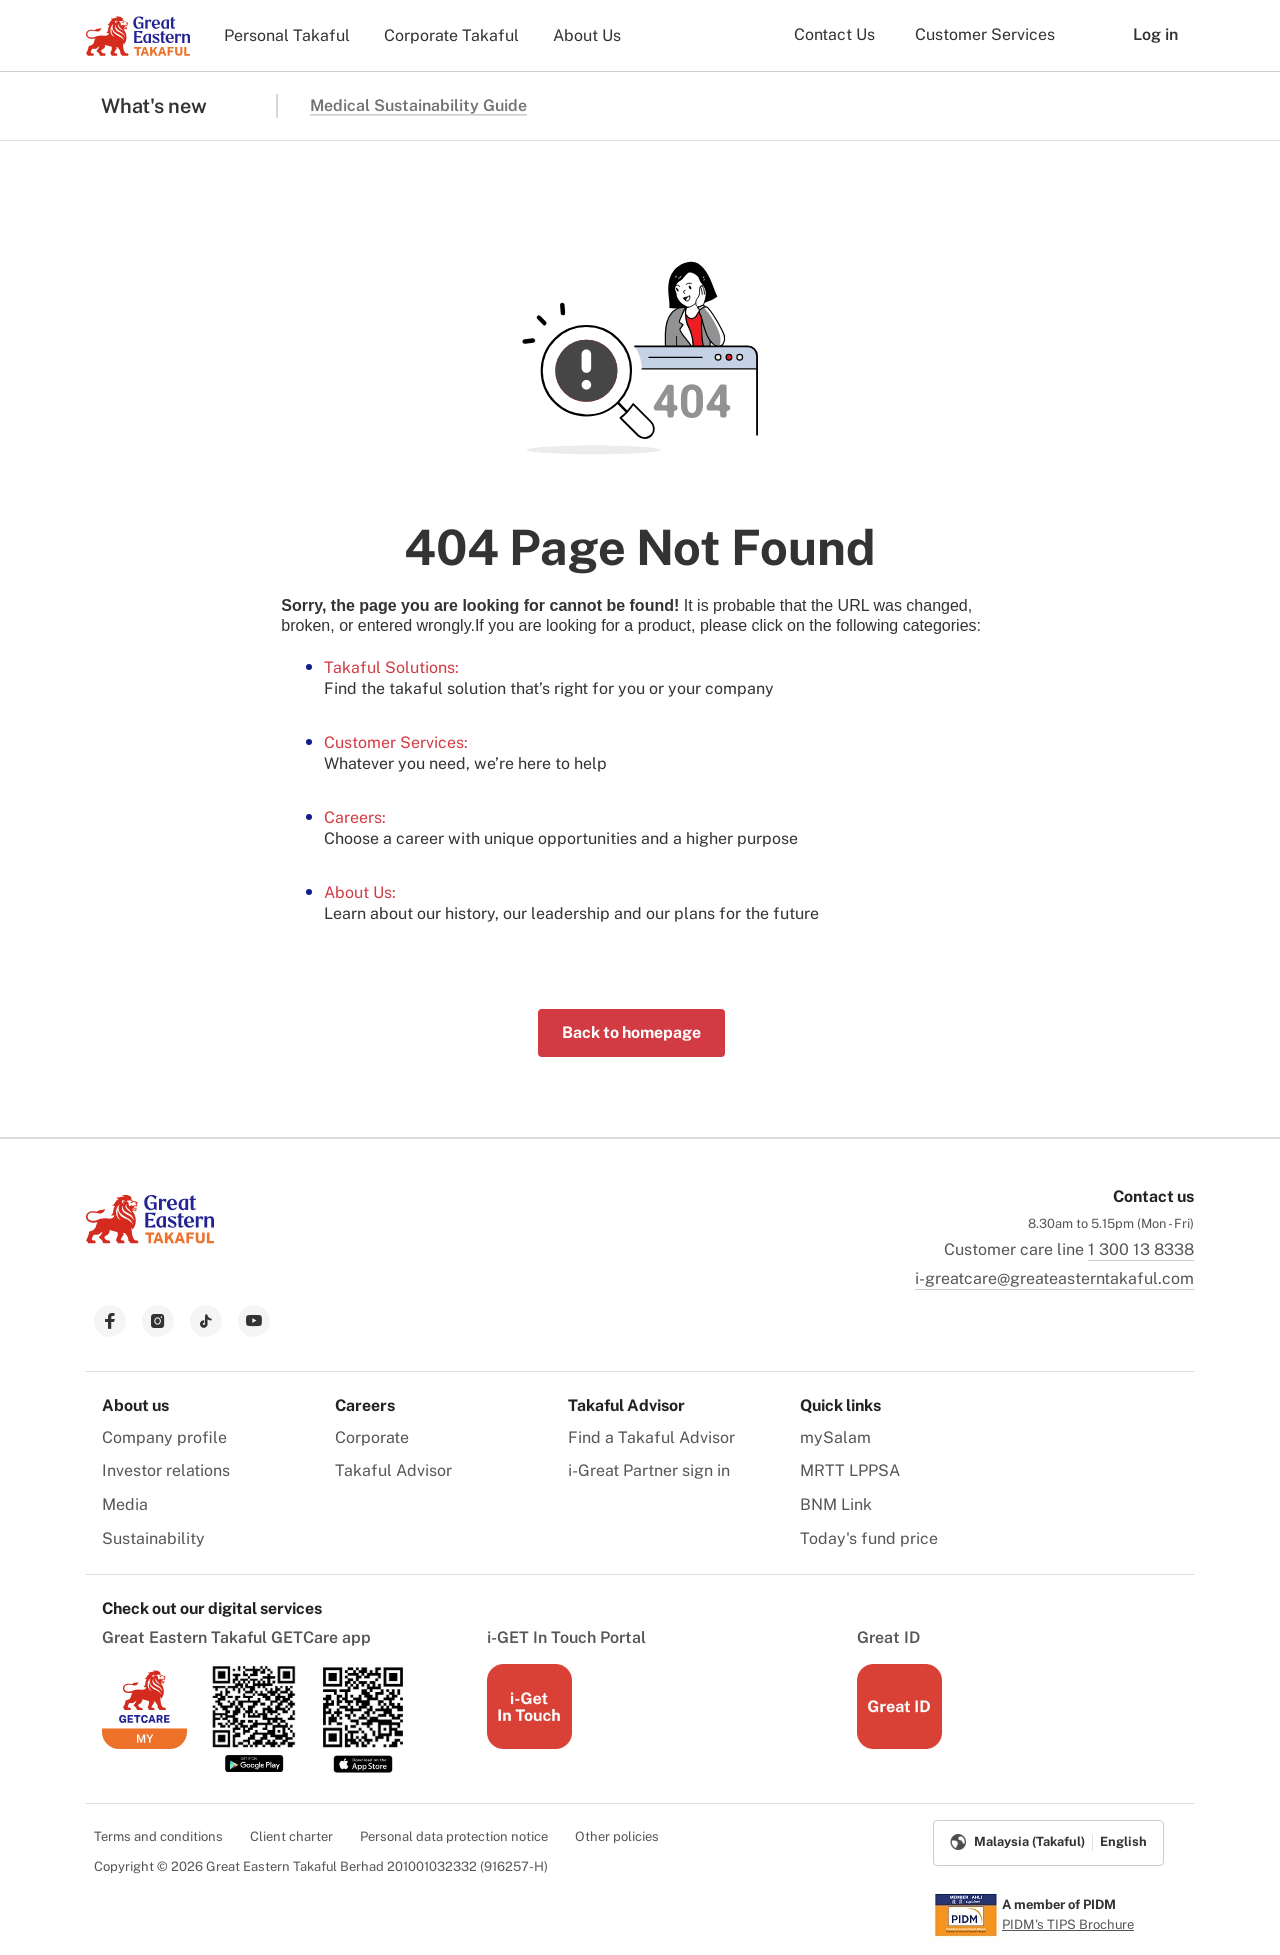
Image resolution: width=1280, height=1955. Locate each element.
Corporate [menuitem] (372, 1437)
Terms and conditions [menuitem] (158, 1836)
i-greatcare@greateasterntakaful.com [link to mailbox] (1054, 1278)
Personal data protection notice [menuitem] (454, 1836)
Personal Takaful (287, 35)
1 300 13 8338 (1141, 1249)
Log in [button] (1140, 35)
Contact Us (834, 34)
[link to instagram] (158, 1321)
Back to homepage (631, 1032)
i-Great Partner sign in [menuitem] (649, 1470)
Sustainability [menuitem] (153, 1538)
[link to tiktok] (206, 1321)
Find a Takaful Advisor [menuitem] (651, 1437)
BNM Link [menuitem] (836, 1504)
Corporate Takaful (451, 35)
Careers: (355, 817)
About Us (587, 35)
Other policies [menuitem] (617, 1836)
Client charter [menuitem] (291, 1836)
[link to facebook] (110, 1321)
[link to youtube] (254, 1321)
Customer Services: (396, 742)
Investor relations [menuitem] (166, 1470)
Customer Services (985, 34)
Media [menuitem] (125, 1504)
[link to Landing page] (150, 1245)
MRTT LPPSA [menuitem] (850, 1470)
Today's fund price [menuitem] (869, 1538)
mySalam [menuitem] (835, 1437)
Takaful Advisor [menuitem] (393, 1470)
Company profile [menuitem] (164, 1437)
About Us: (360, 892)
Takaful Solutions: (391, 667)
